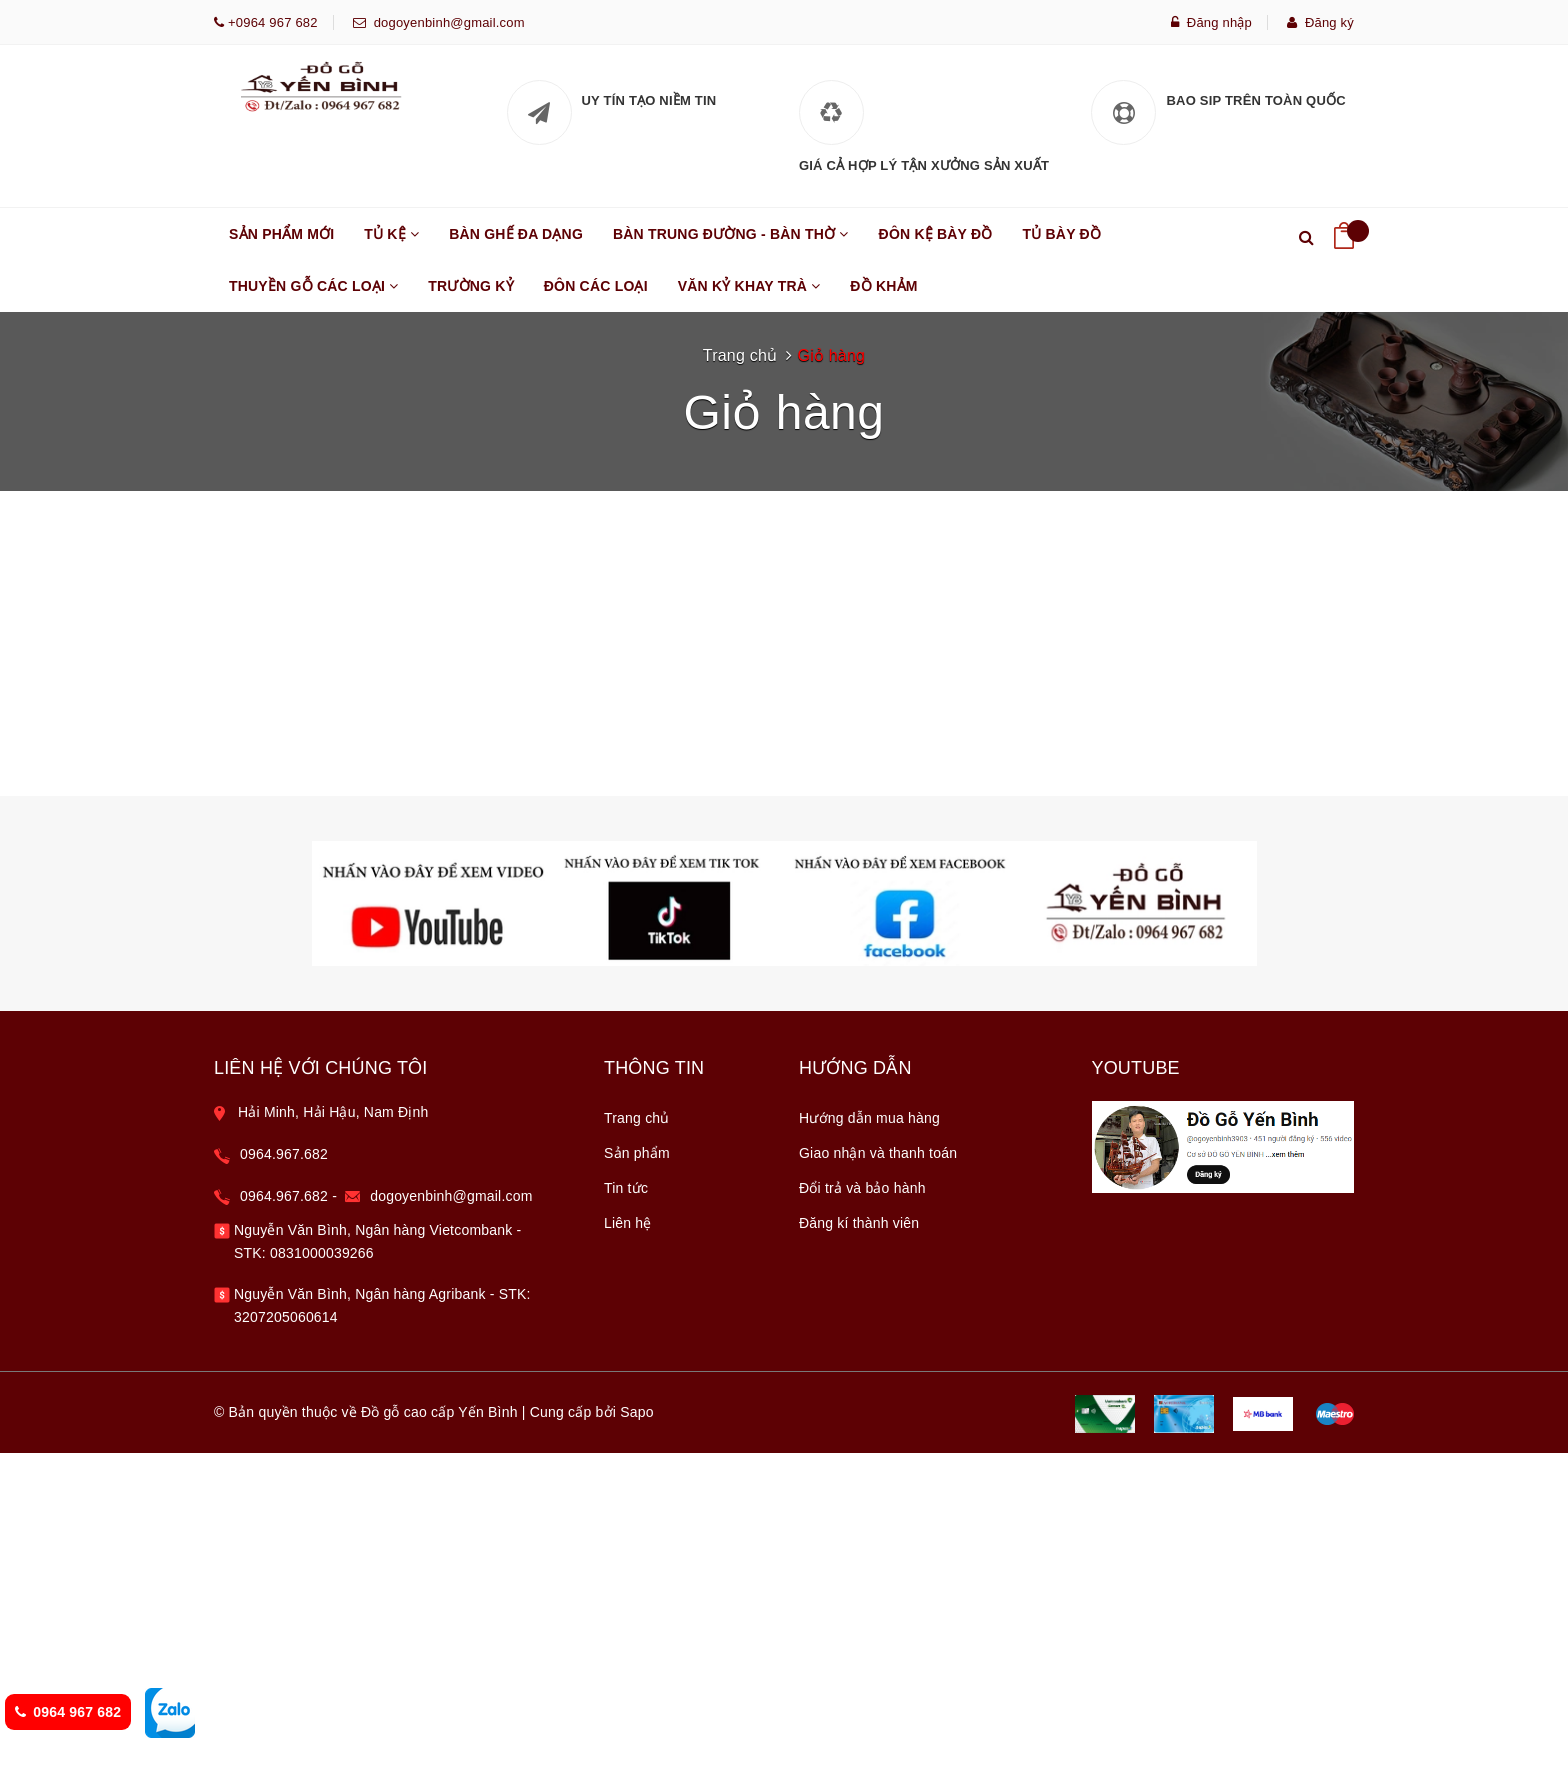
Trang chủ (740, 355)
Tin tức (626, 1065)
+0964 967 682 (271, 22)
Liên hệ (628, 1100)
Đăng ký (1320, 22)
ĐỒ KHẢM (883, 286)
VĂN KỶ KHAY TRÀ (749, 295)
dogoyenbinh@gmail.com (445, 22)
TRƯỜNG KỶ (470, 286)
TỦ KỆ (391, 243)
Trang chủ (637, 995)
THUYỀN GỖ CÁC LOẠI (313, 295)
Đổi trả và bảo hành (862, 1065)
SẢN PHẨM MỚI (281, 234)
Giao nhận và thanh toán (878, 1030)
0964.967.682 (284, 1031)
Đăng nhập (1211, 22)
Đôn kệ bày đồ (936, 234)
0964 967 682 (68, 1712)
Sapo (637, 1289)
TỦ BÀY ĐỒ (1062, 234)
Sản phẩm (637, 1030)
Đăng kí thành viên (859, 1100)
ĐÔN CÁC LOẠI (596, 286)
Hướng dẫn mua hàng (869, 995)
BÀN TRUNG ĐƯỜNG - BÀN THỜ (731, 243)
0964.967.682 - (292, 1073)
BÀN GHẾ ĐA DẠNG (516, 234)
